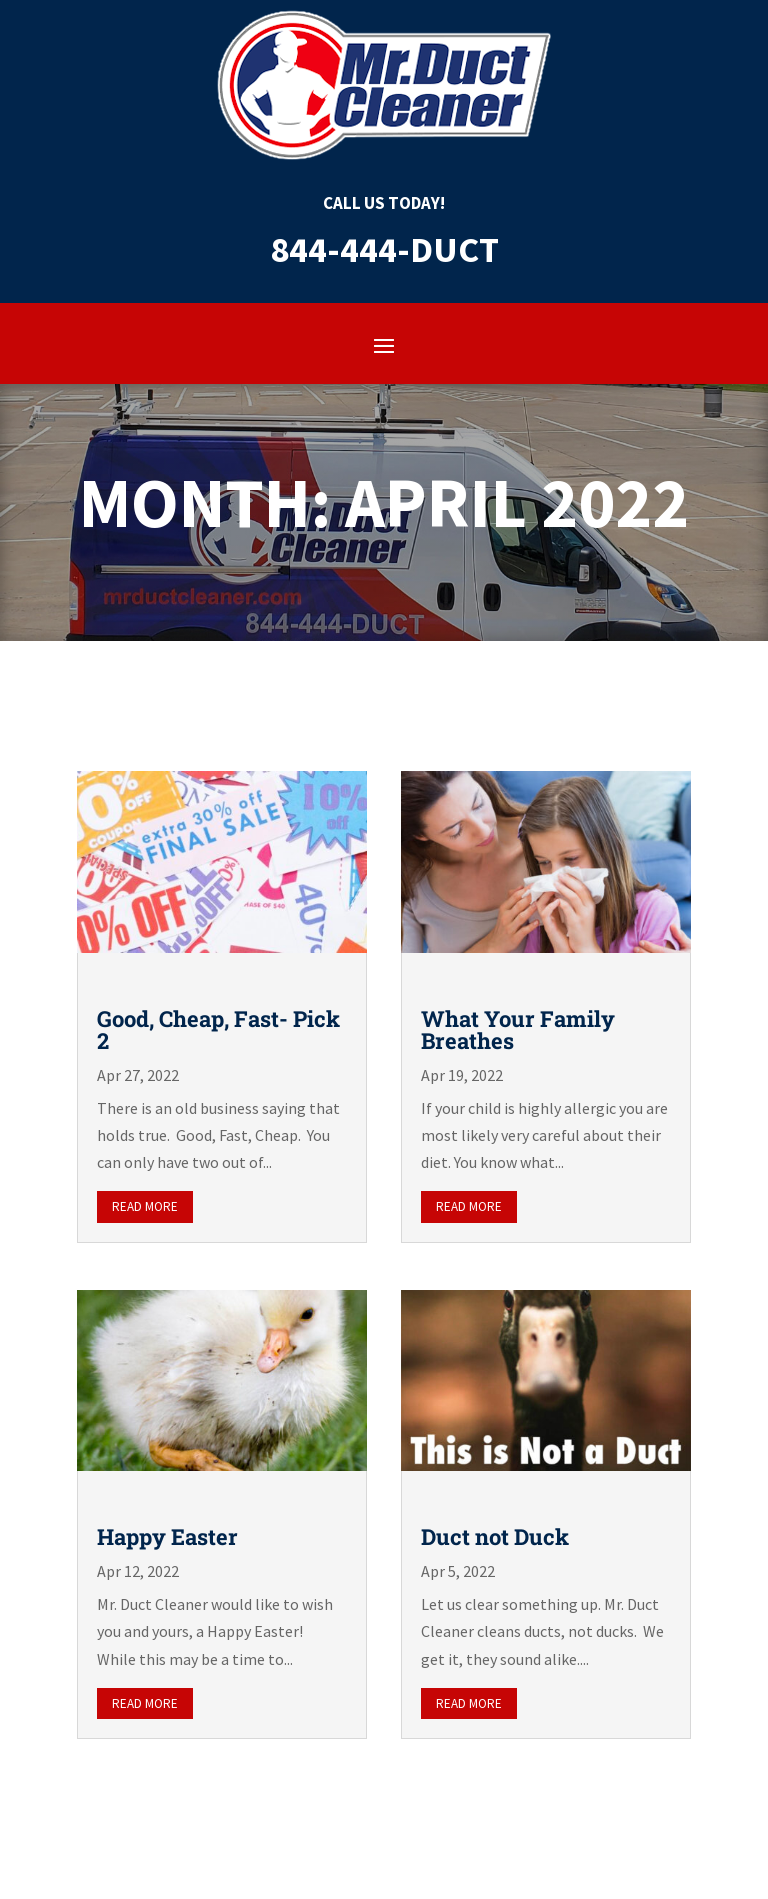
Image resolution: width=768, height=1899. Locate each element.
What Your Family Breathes (518, 1029)
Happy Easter (167, 1536)
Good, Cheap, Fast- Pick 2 (218, 1029)
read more (145, 1206)
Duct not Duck (495, 1536)
